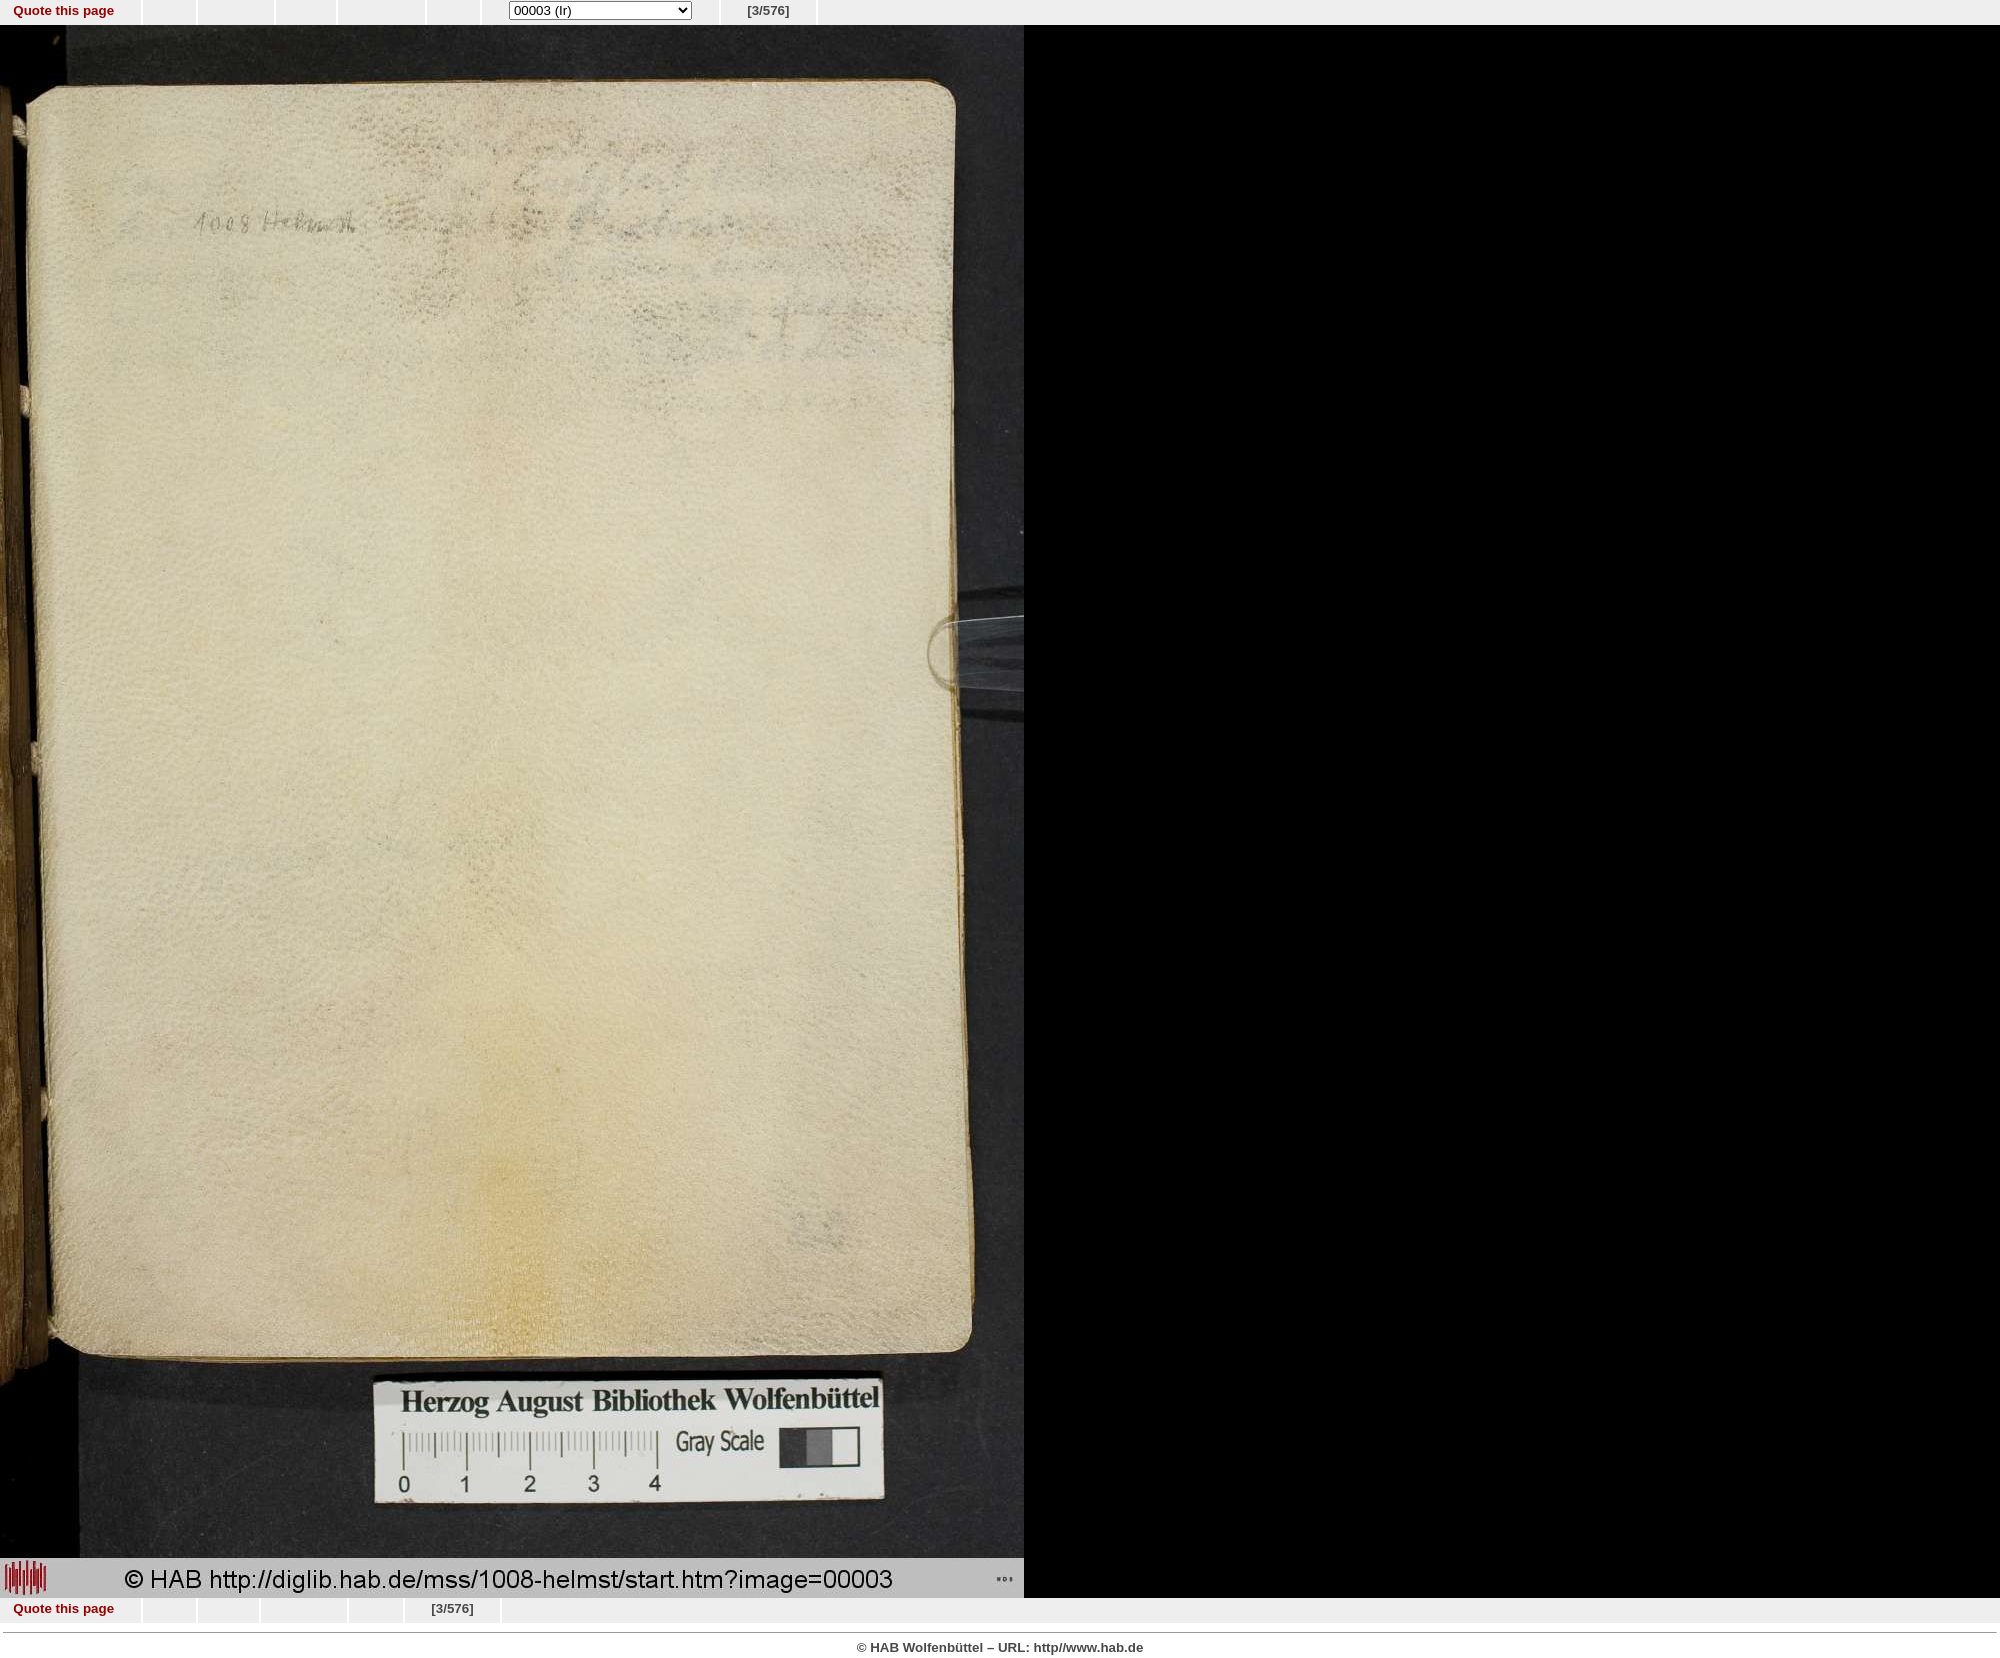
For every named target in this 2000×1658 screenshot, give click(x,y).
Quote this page (63, 10)
